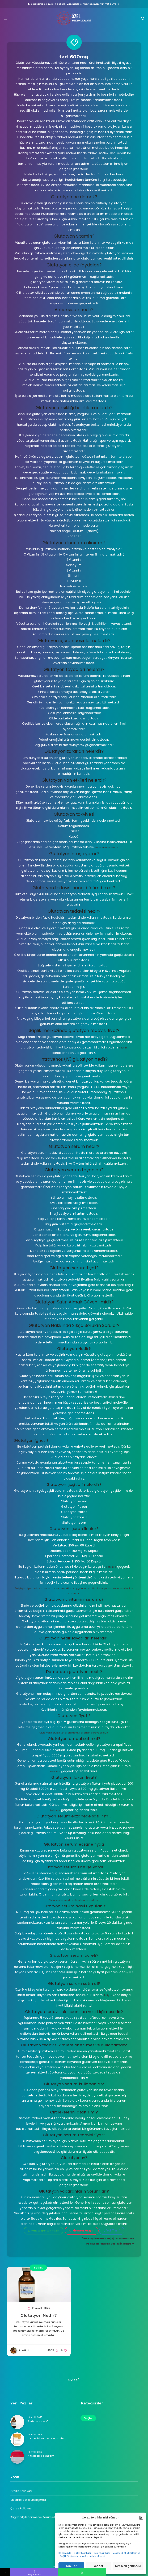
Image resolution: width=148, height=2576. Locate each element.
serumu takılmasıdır (106, 847)
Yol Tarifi (112, 2230)
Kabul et (71, 2566)
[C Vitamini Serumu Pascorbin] (17, 2439)
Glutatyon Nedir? (39, 2320)
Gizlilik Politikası (82, 2552)
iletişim (123, 1047)
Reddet (98, 2566)
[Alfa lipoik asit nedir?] (17, 2457)
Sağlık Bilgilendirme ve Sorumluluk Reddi (82, 2556)
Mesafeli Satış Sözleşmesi (127, 2552)
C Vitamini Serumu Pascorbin (47, 2438)
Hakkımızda (64, 2552)
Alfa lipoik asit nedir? (42, 2455)
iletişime (111, 1567)
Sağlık (38, 2267)
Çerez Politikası (102, 2552)
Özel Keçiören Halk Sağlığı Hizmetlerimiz (102, 2238)
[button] (141, 2517)
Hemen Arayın (82, 2230)
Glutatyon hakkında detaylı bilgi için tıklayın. (74, 1900)
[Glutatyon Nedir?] (17, 2422)
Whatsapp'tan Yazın (44, 2230)
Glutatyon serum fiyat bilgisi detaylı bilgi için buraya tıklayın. (74, 1732)
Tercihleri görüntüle (128, 2566)
